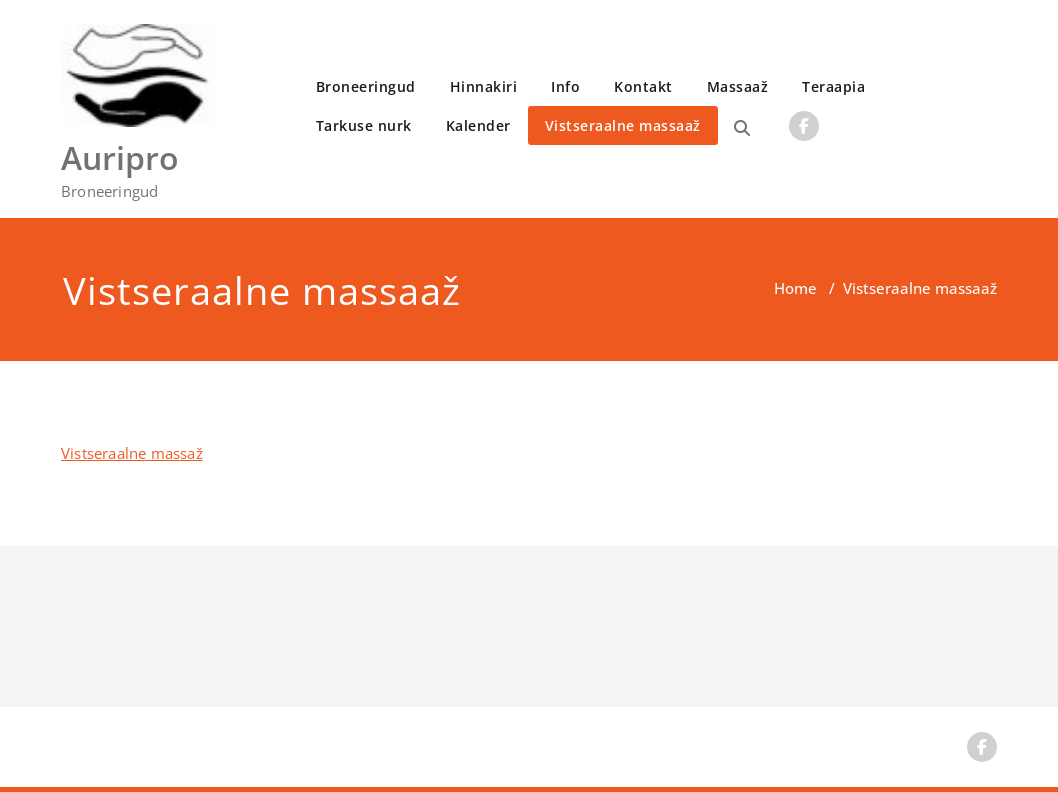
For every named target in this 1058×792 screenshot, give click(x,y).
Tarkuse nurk (364, 125)
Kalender (478, 125)
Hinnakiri (484, 86)
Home (795, 288)
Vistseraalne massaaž (623, 125)
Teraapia (833, 86)
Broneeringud (366, 86)
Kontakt (643, 86)
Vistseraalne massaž (132, 453)
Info (565, 86)
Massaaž (738, 86)
